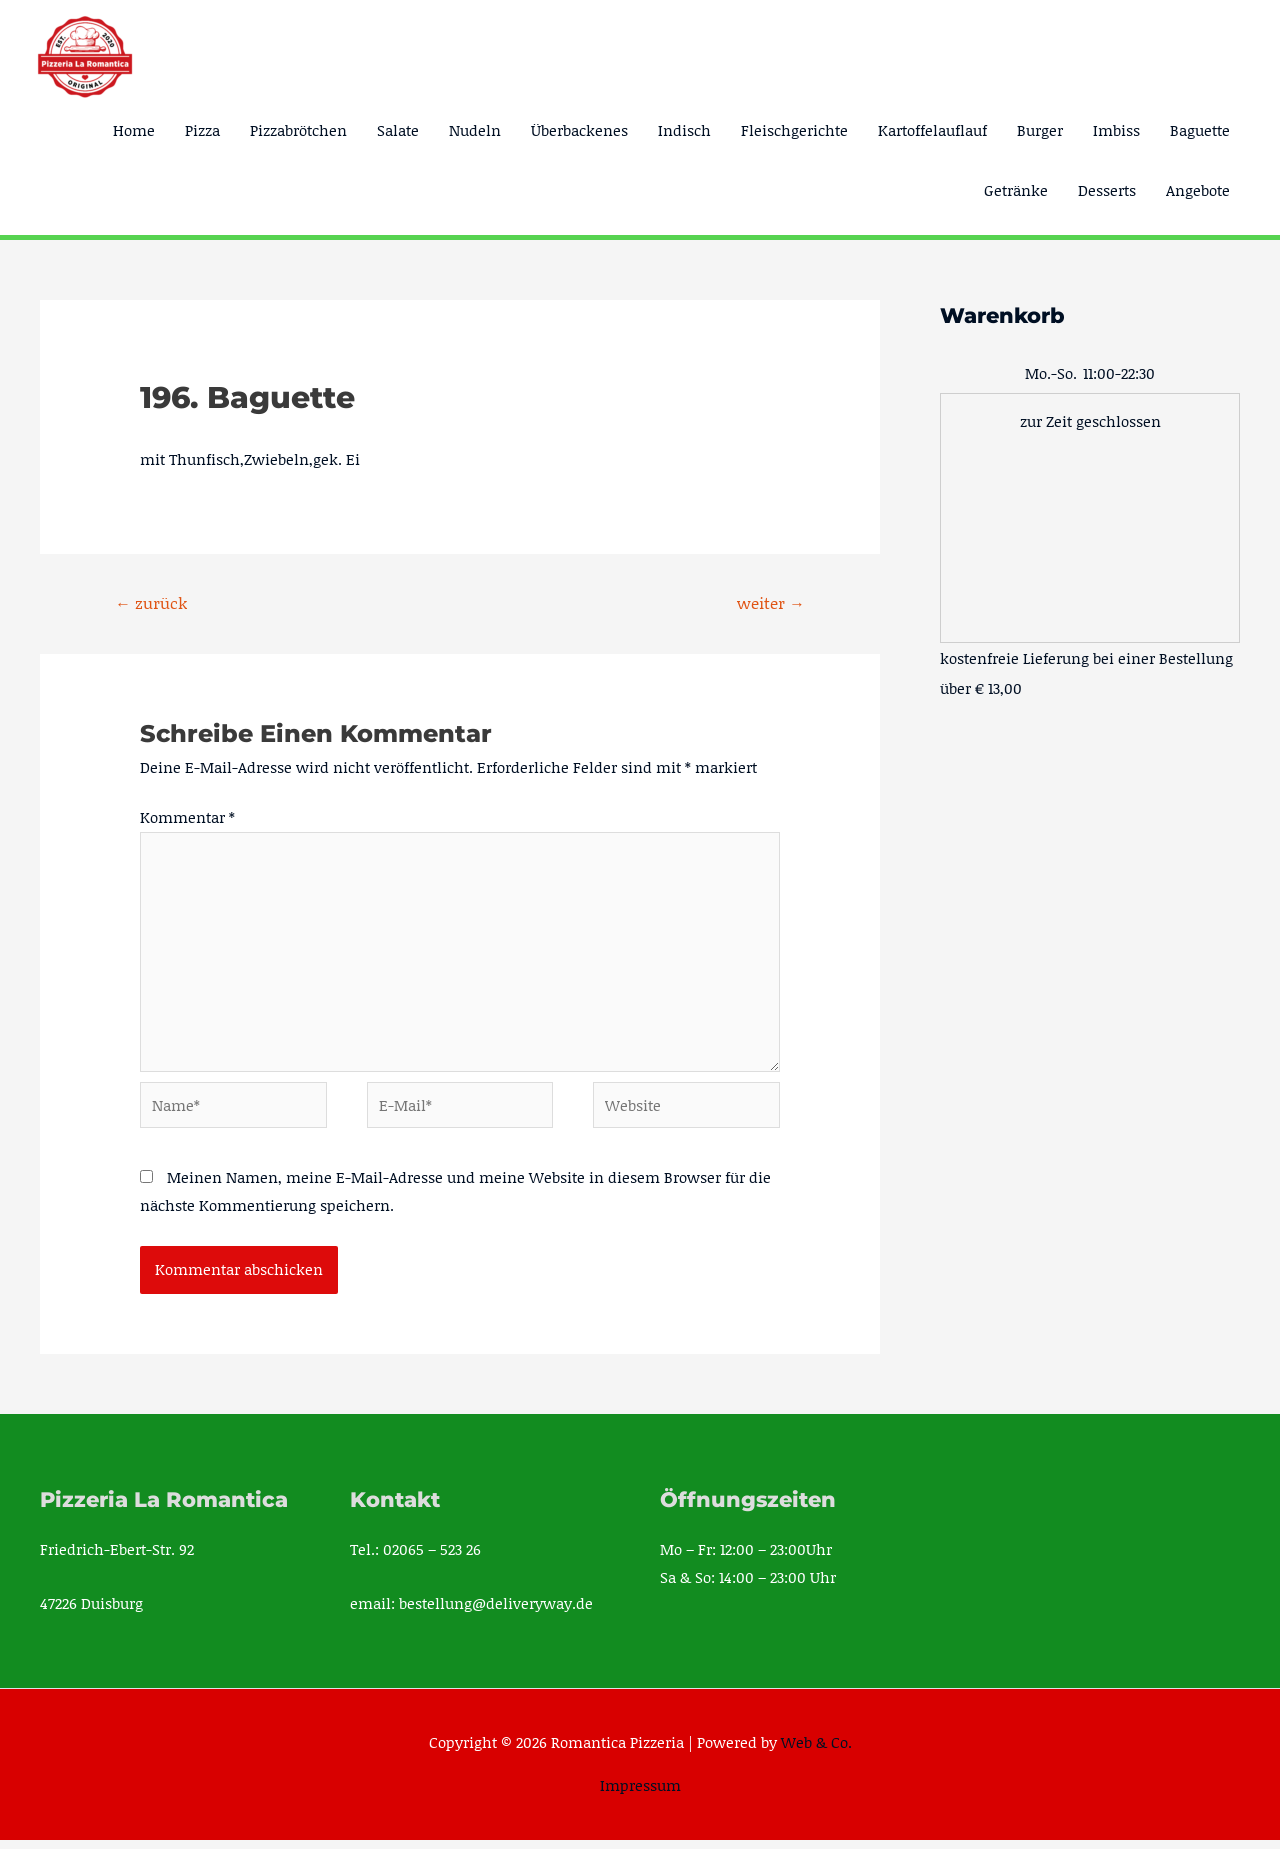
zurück (152, 602)
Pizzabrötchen (298, 130)
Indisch (684, 130)
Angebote (1198, 190)
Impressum (640, 1794)
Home (134, 130)
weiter (770, 602)
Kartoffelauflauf (932, 130)
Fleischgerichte (794, 130)
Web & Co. (816, 1751)
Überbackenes (579, 130)
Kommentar (187, 818)
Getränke (1016, 190)
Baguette (1200, 130)
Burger (1040, 130)
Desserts (1107, 190)
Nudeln (475, 130)
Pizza (202, 130)
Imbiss (1116, 130)
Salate (398, 130)
